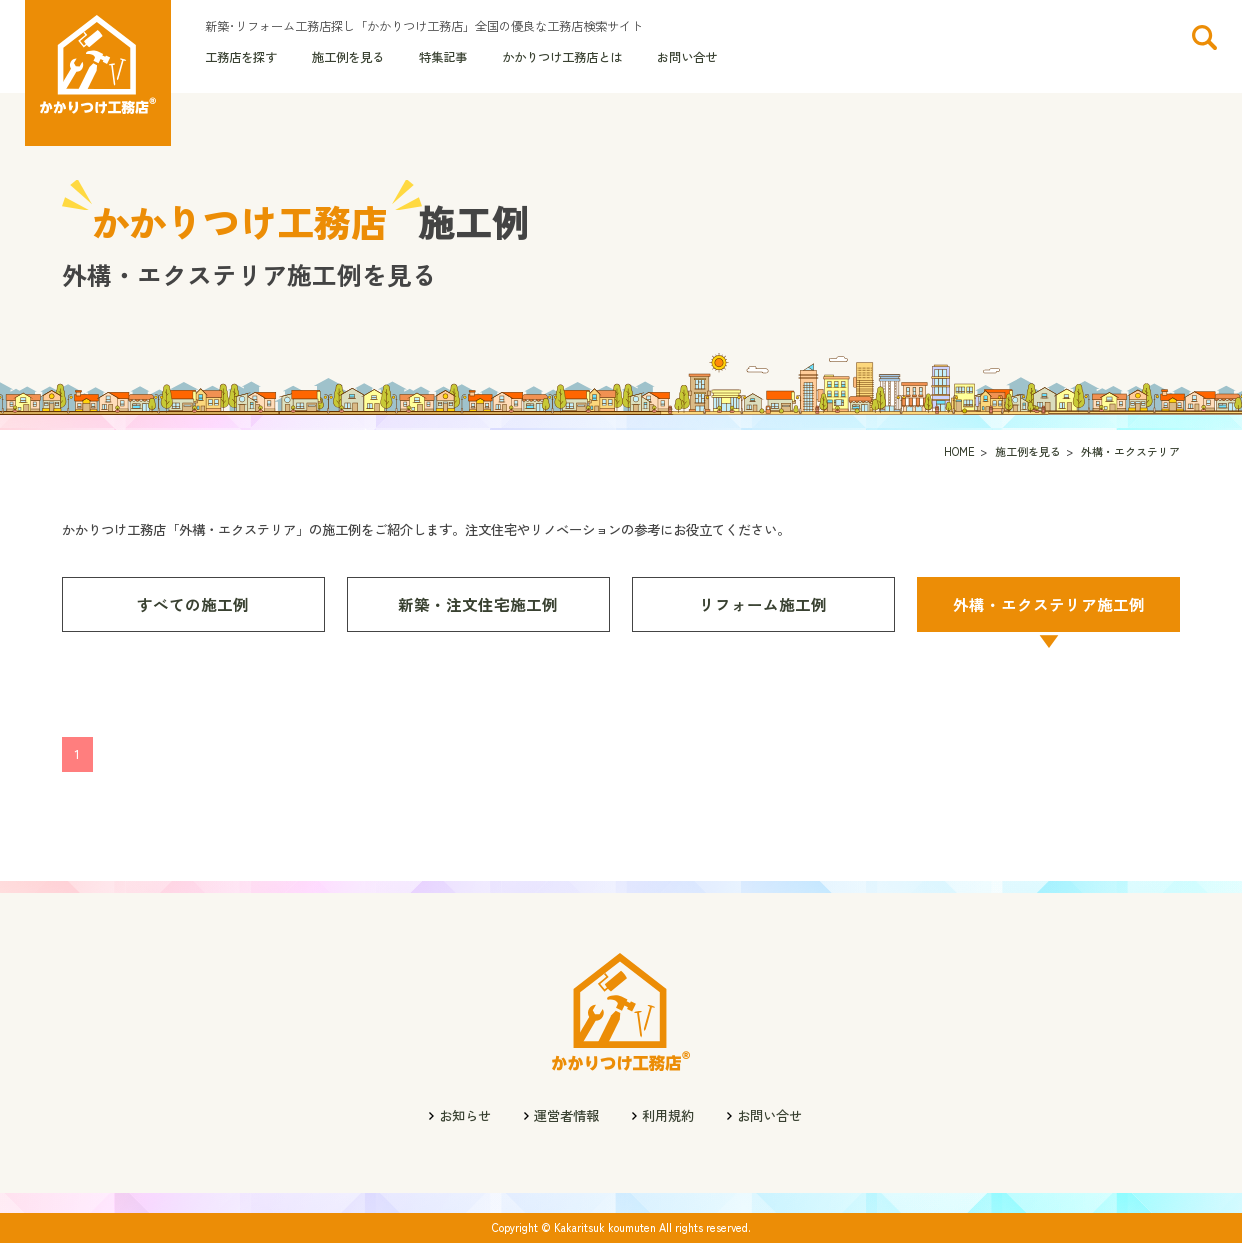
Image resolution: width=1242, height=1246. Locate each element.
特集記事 (443, 59)
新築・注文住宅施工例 (478, 607)
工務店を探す (241, 59)
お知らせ (465, 1119)
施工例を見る (348, 59)
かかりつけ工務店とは (562, 59)
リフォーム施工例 (763, 607)
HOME (959, 455)
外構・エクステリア (1130, 455)
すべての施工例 (193, 607)
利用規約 (668, 1119)
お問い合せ (687, 59)
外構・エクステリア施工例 (1049, 607)
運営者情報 (566, 1119)
